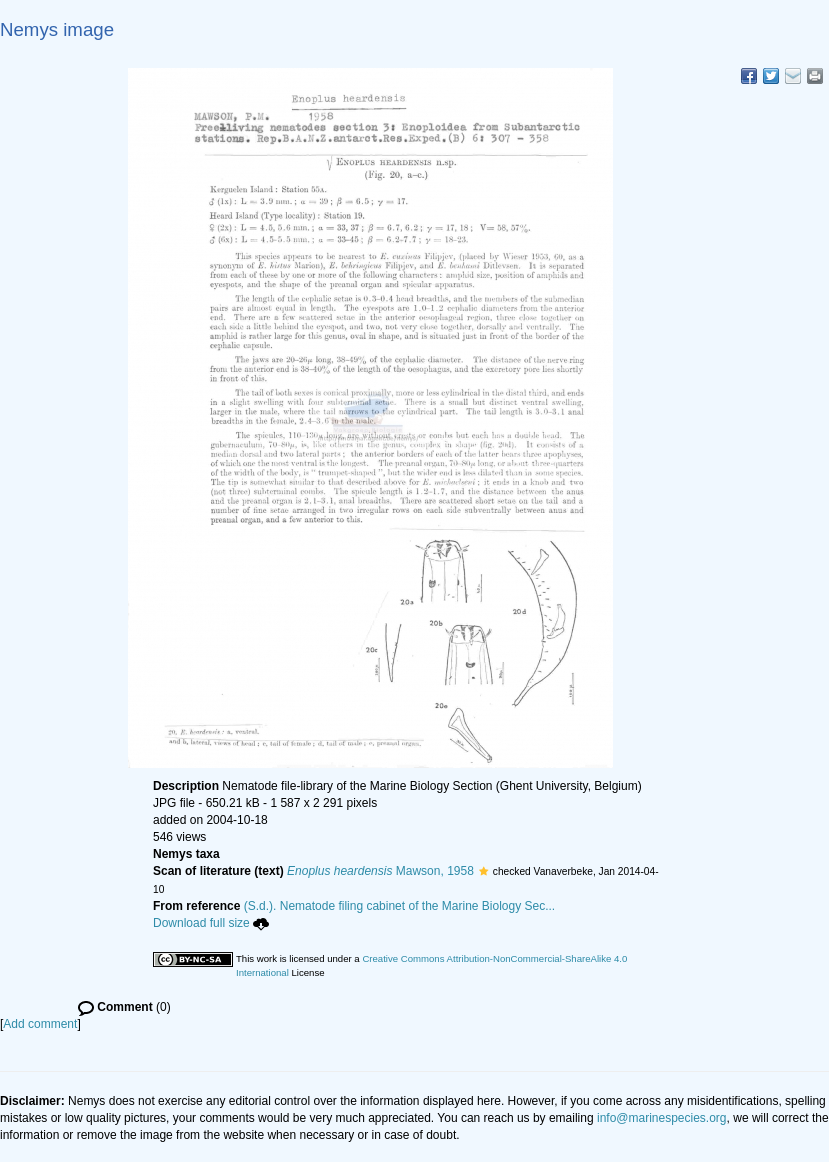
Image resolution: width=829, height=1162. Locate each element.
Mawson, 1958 (380, 871)
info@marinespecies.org (662, 1118)
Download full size (211, 923)
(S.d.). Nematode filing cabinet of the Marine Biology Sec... (400, 906)
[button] (483, 871)
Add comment (40, 1024)
